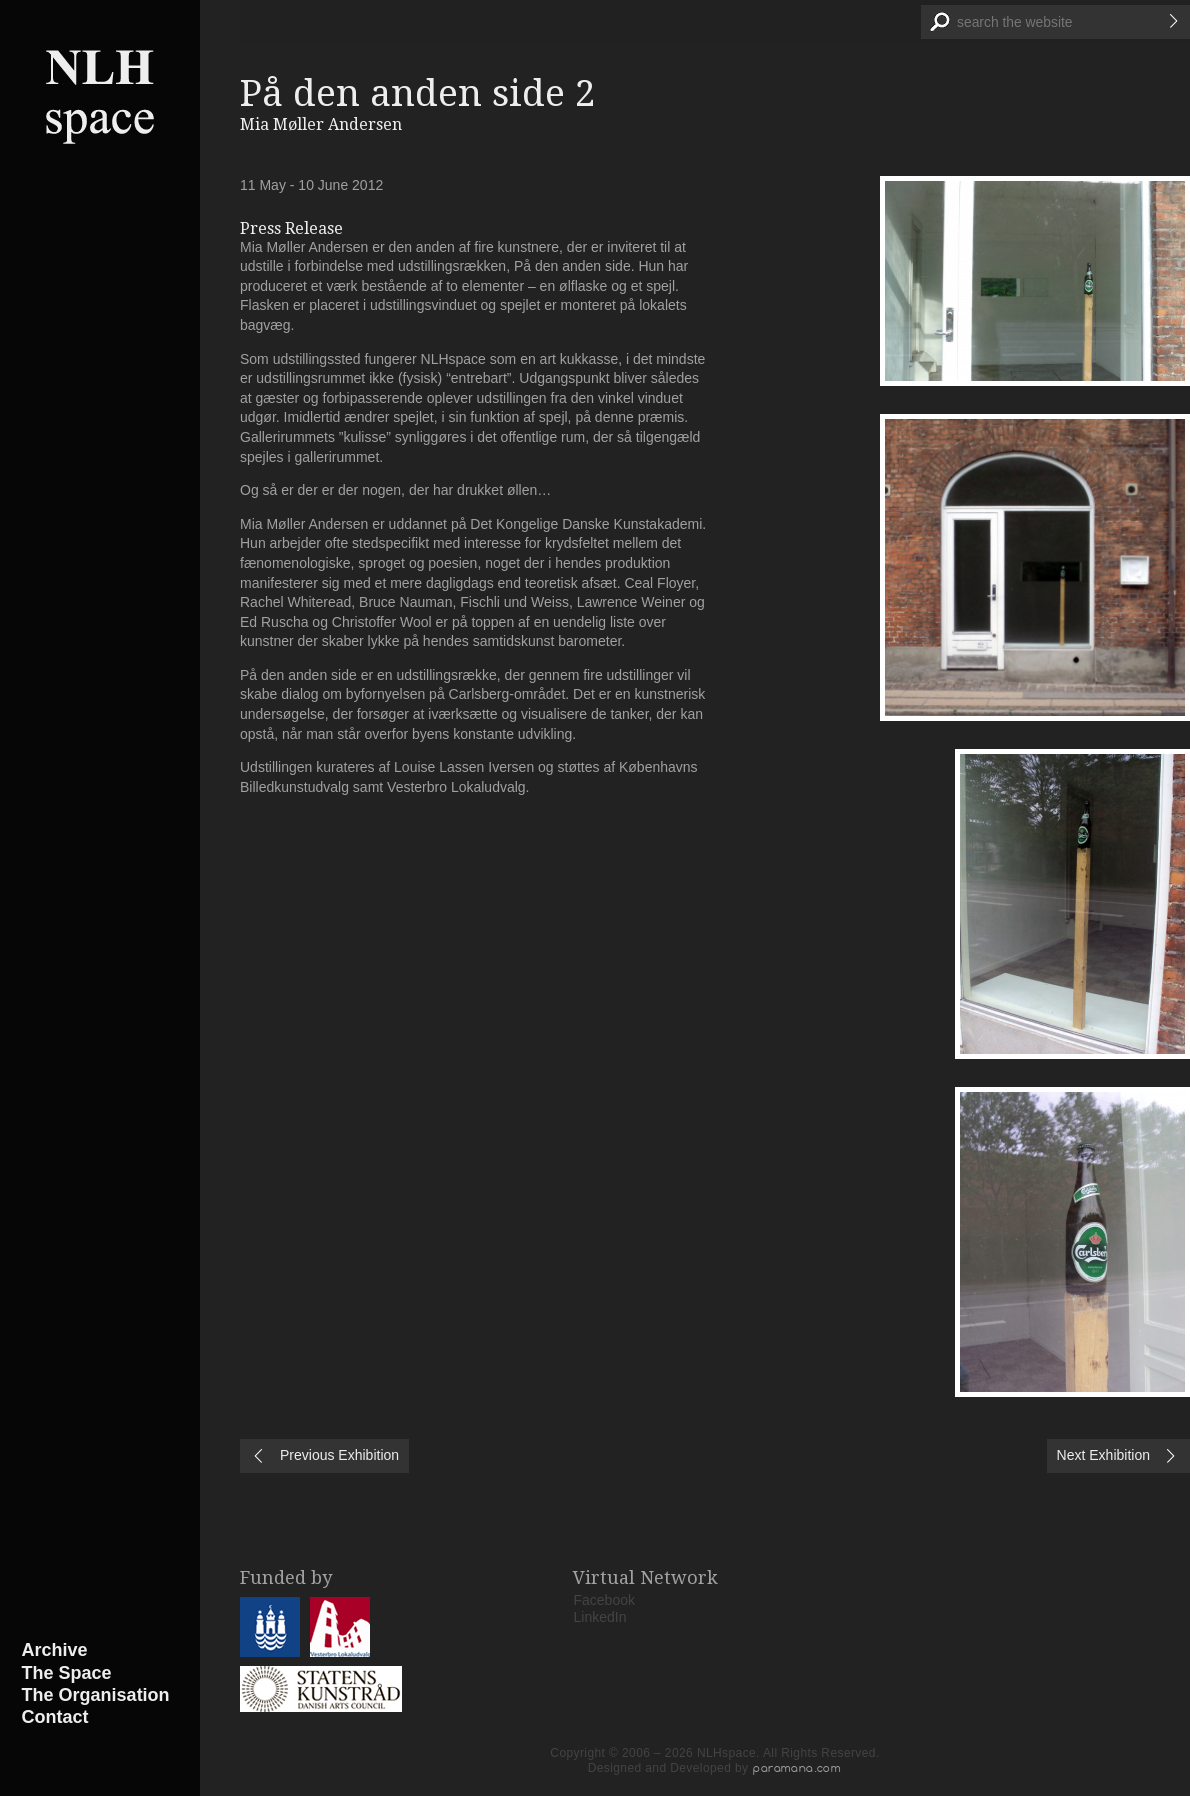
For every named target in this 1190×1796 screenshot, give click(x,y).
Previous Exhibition (339, 1455)
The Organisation (96, 1695)
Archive (55, 1650)
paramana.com (797, 1768)
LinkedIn (600, 1617)
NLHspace (100, 95)
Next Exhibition (1103, 1455)
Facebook (604, 1600)
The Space (67, 1673)
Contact (55, 1717)
